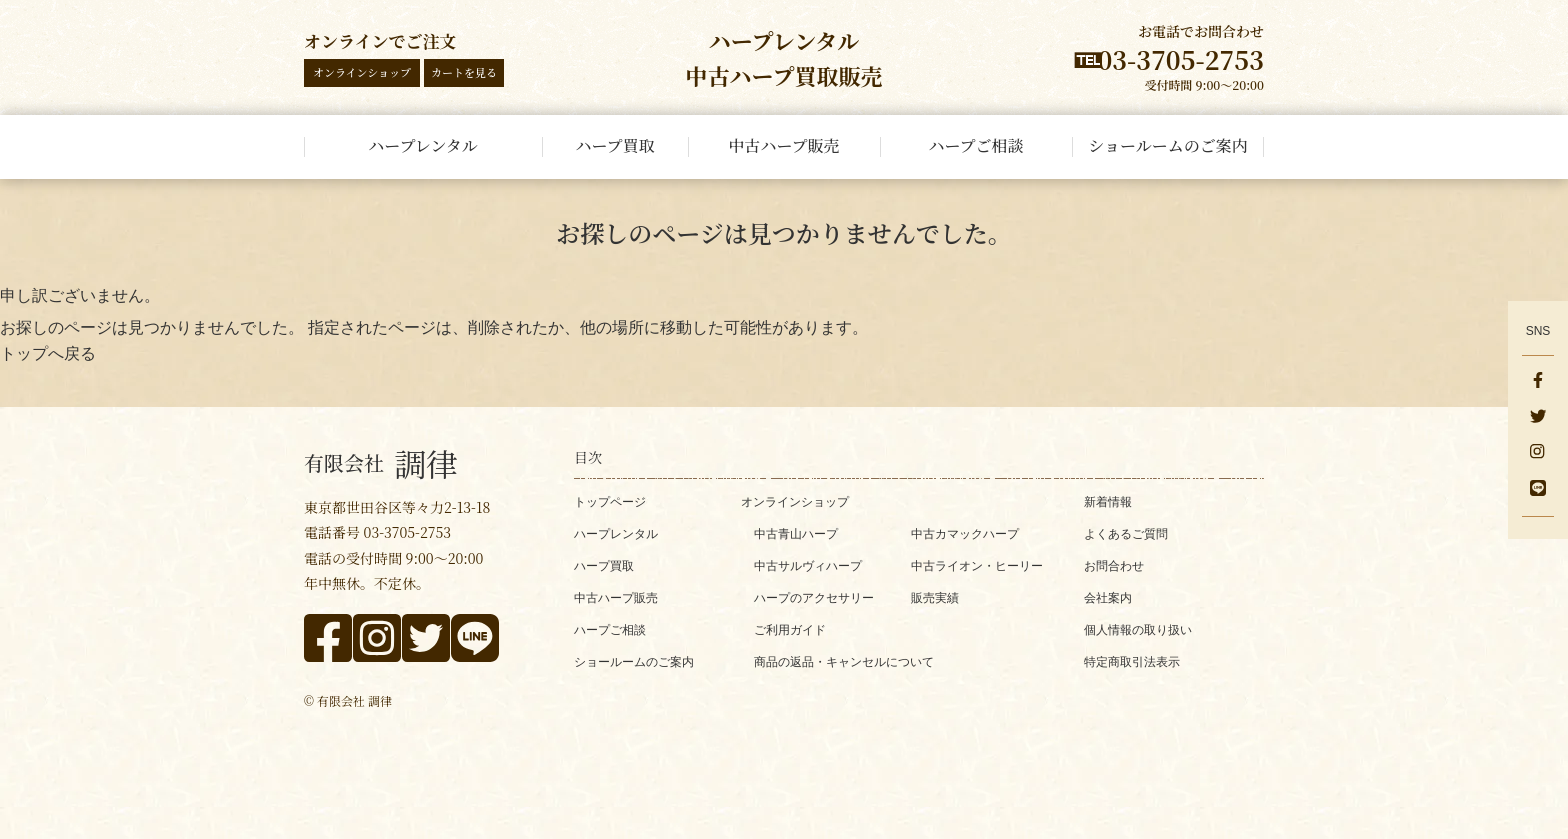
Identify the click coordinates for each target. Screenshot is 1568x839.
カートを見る (464, 72)
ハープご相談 (610, 630)
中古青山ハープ (796, 534)
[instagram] (1538, 454)
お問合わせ (1114, 566)
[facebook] (1538, 382)
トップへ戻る (48, 353)
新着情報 (1108, 502)
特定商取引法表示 (1132, 662)
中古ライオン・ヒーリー (977, 566)
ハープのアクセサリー (814, 598)
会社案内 (1108, 598)
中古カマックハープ (965, 534)
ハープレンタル (616, 534)
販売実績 (935, 598)
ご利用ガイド (790, 630)
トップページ (610, 502)
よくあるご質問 (1126, 534)
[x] (1538, 418)
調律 (381, 463)
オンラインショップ (362, 72)
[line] (1538, 490)
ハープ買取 (604, 566)
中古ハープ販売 (616, 598)
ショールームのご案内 (634, 662)
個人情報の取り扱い (1138, 630)
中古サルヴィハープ (808, 566)
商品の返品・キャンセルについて (844, 662)
